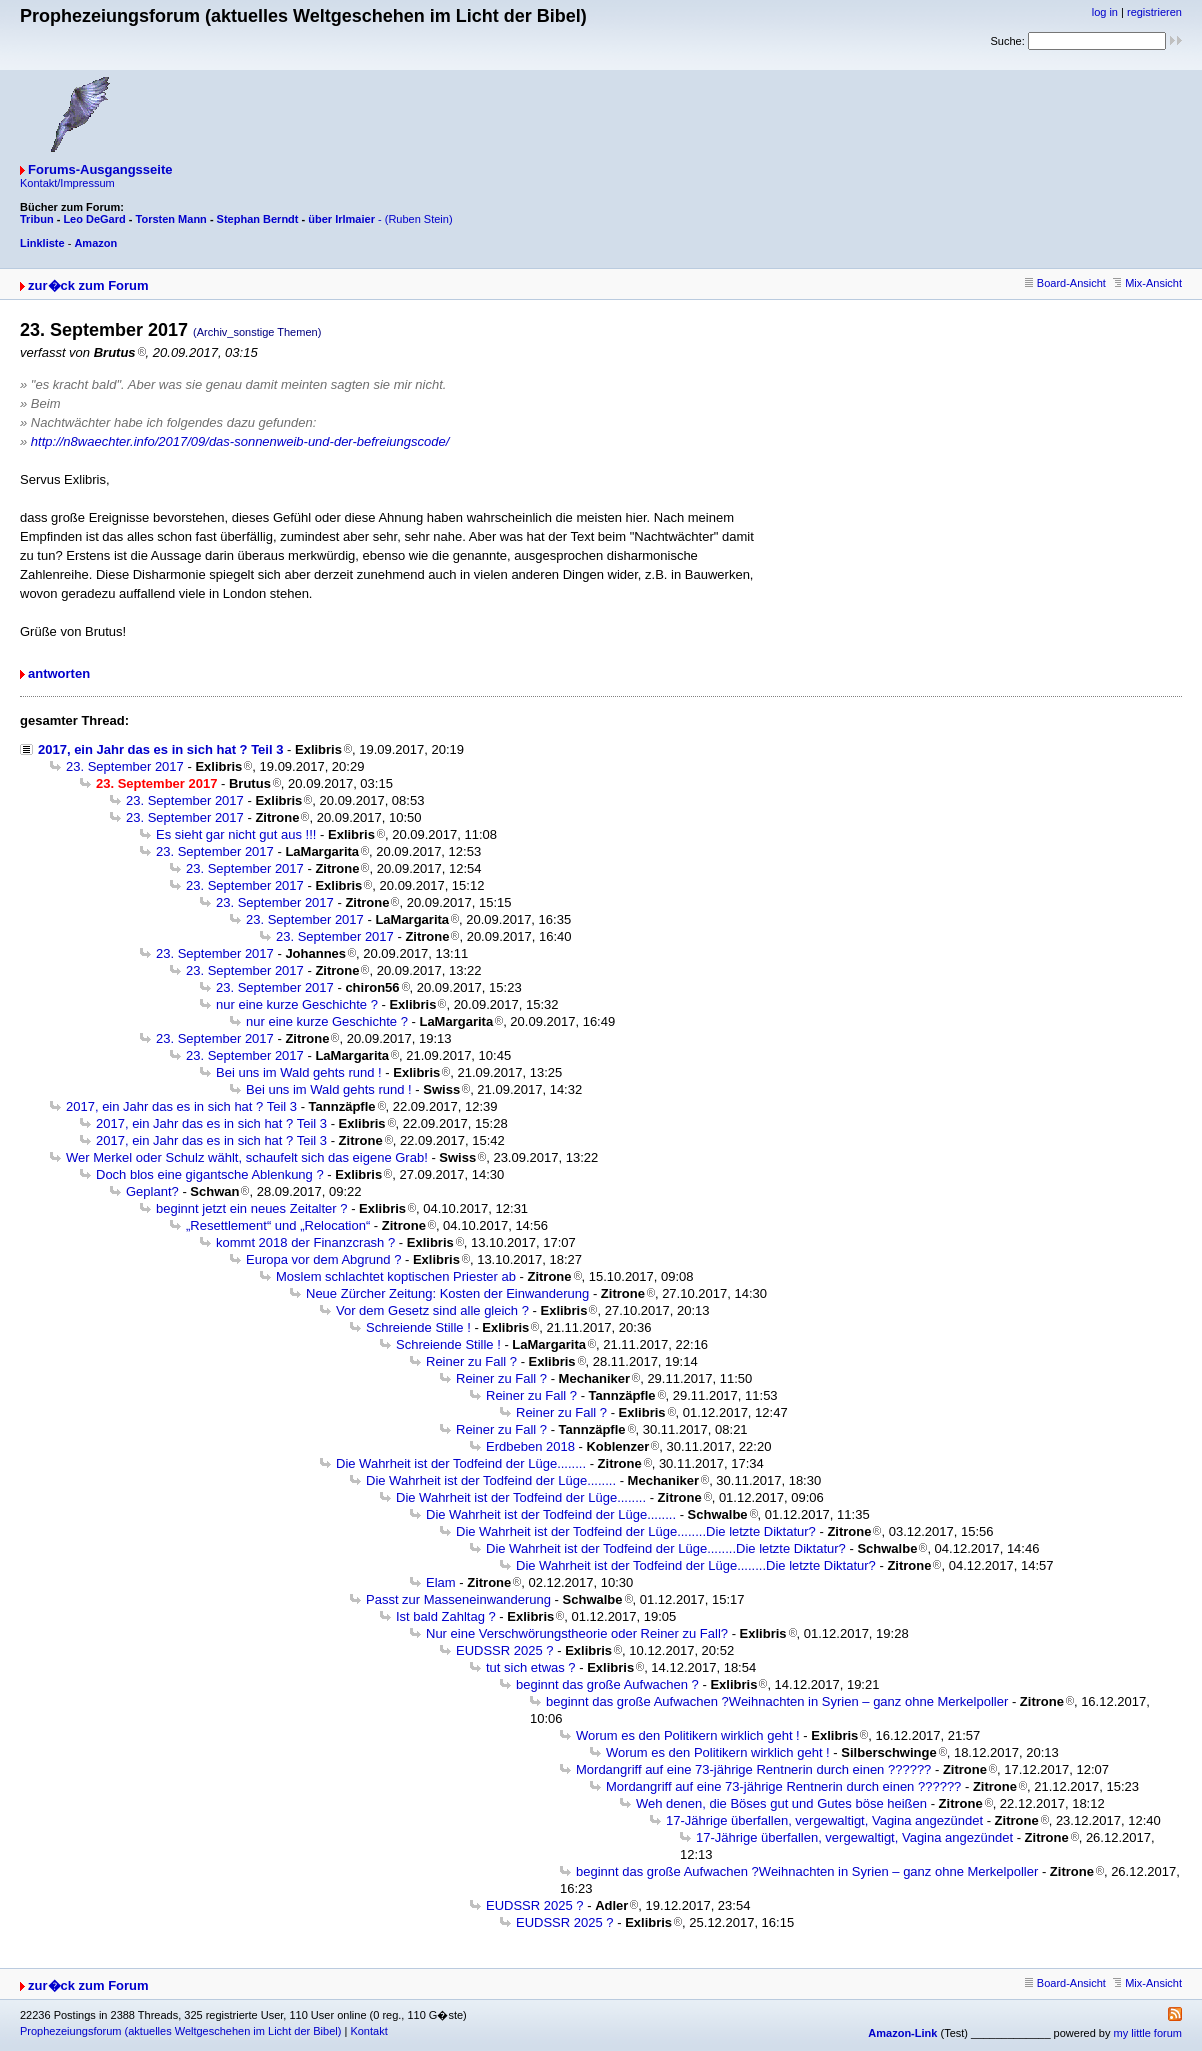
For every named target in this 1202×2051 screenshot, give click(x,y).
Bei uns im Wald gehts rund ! (299, 1072)
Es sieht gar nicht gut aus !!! (236, 834)
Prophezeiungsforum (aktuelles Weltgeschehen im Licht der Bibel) (180, 2031)
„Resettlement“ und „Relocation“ (278, 1225)
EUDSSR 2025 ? (505, 1650)
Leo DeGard (94, 219)
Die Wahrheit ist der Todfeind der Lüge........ (461, 1463)
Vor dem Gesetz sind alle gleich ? (432, 1310)
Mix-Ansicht (1147, 283)
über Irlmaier (341, 219)
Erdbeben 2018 (530, 1446)
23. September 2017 (125, 766)
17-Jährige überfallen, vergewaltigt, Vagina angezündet (824, 1820)
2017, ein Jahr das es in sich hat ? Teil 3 (160, 749)
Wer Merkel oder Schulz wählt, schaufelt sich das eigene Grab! (247, 1157)
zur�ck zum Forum (88, 285)
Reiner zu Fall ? (471, 1361)
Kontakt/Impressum (67, 183)
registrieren (1154, 12)
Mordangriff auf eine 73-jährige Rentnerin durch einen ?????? (753, 1769)
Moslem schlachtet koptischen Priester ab (396, 1276)
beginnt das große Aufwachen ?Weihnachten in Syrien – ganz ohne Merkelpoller (777, 1701)
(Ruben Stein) (419, 219)
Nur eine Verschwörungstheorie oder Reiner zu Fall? (577, 1633)
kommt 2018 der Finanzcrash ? (305, 1242)
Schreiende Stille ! (418, 1327)
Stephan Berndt (258, 219)
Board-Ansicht (1065, 283)
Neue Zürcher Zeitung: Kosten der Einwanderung (447, 1293)
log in (1105, 12)
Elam (441, 1582)
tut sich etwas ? (531, 1667)
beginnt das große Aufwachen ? (607, 1684)
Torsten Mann (171, 219)
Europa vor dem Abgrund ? (323, 1259)
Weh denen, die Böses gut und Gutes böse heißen (781, 1803)
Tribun (37, 219)
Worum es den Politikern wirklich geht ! (688, 1735)
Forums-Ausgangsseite (100, 169)
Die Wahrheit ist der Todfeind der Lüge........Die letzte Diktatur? (636, 1531)
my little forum (1148, 2033)
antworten (59, 673)
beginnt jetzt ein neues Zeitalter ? (252, 1208)
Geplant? (152, 1191)
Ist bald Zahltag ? (446, 1616)
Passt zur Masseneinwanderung (458, 1599)
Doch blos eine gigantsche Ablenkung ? (210, 1174)
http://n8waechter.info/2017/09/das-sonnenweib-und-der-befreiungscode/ (240, 441)
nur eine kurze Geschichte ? (297, 1004)
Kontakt (368, 2031)
